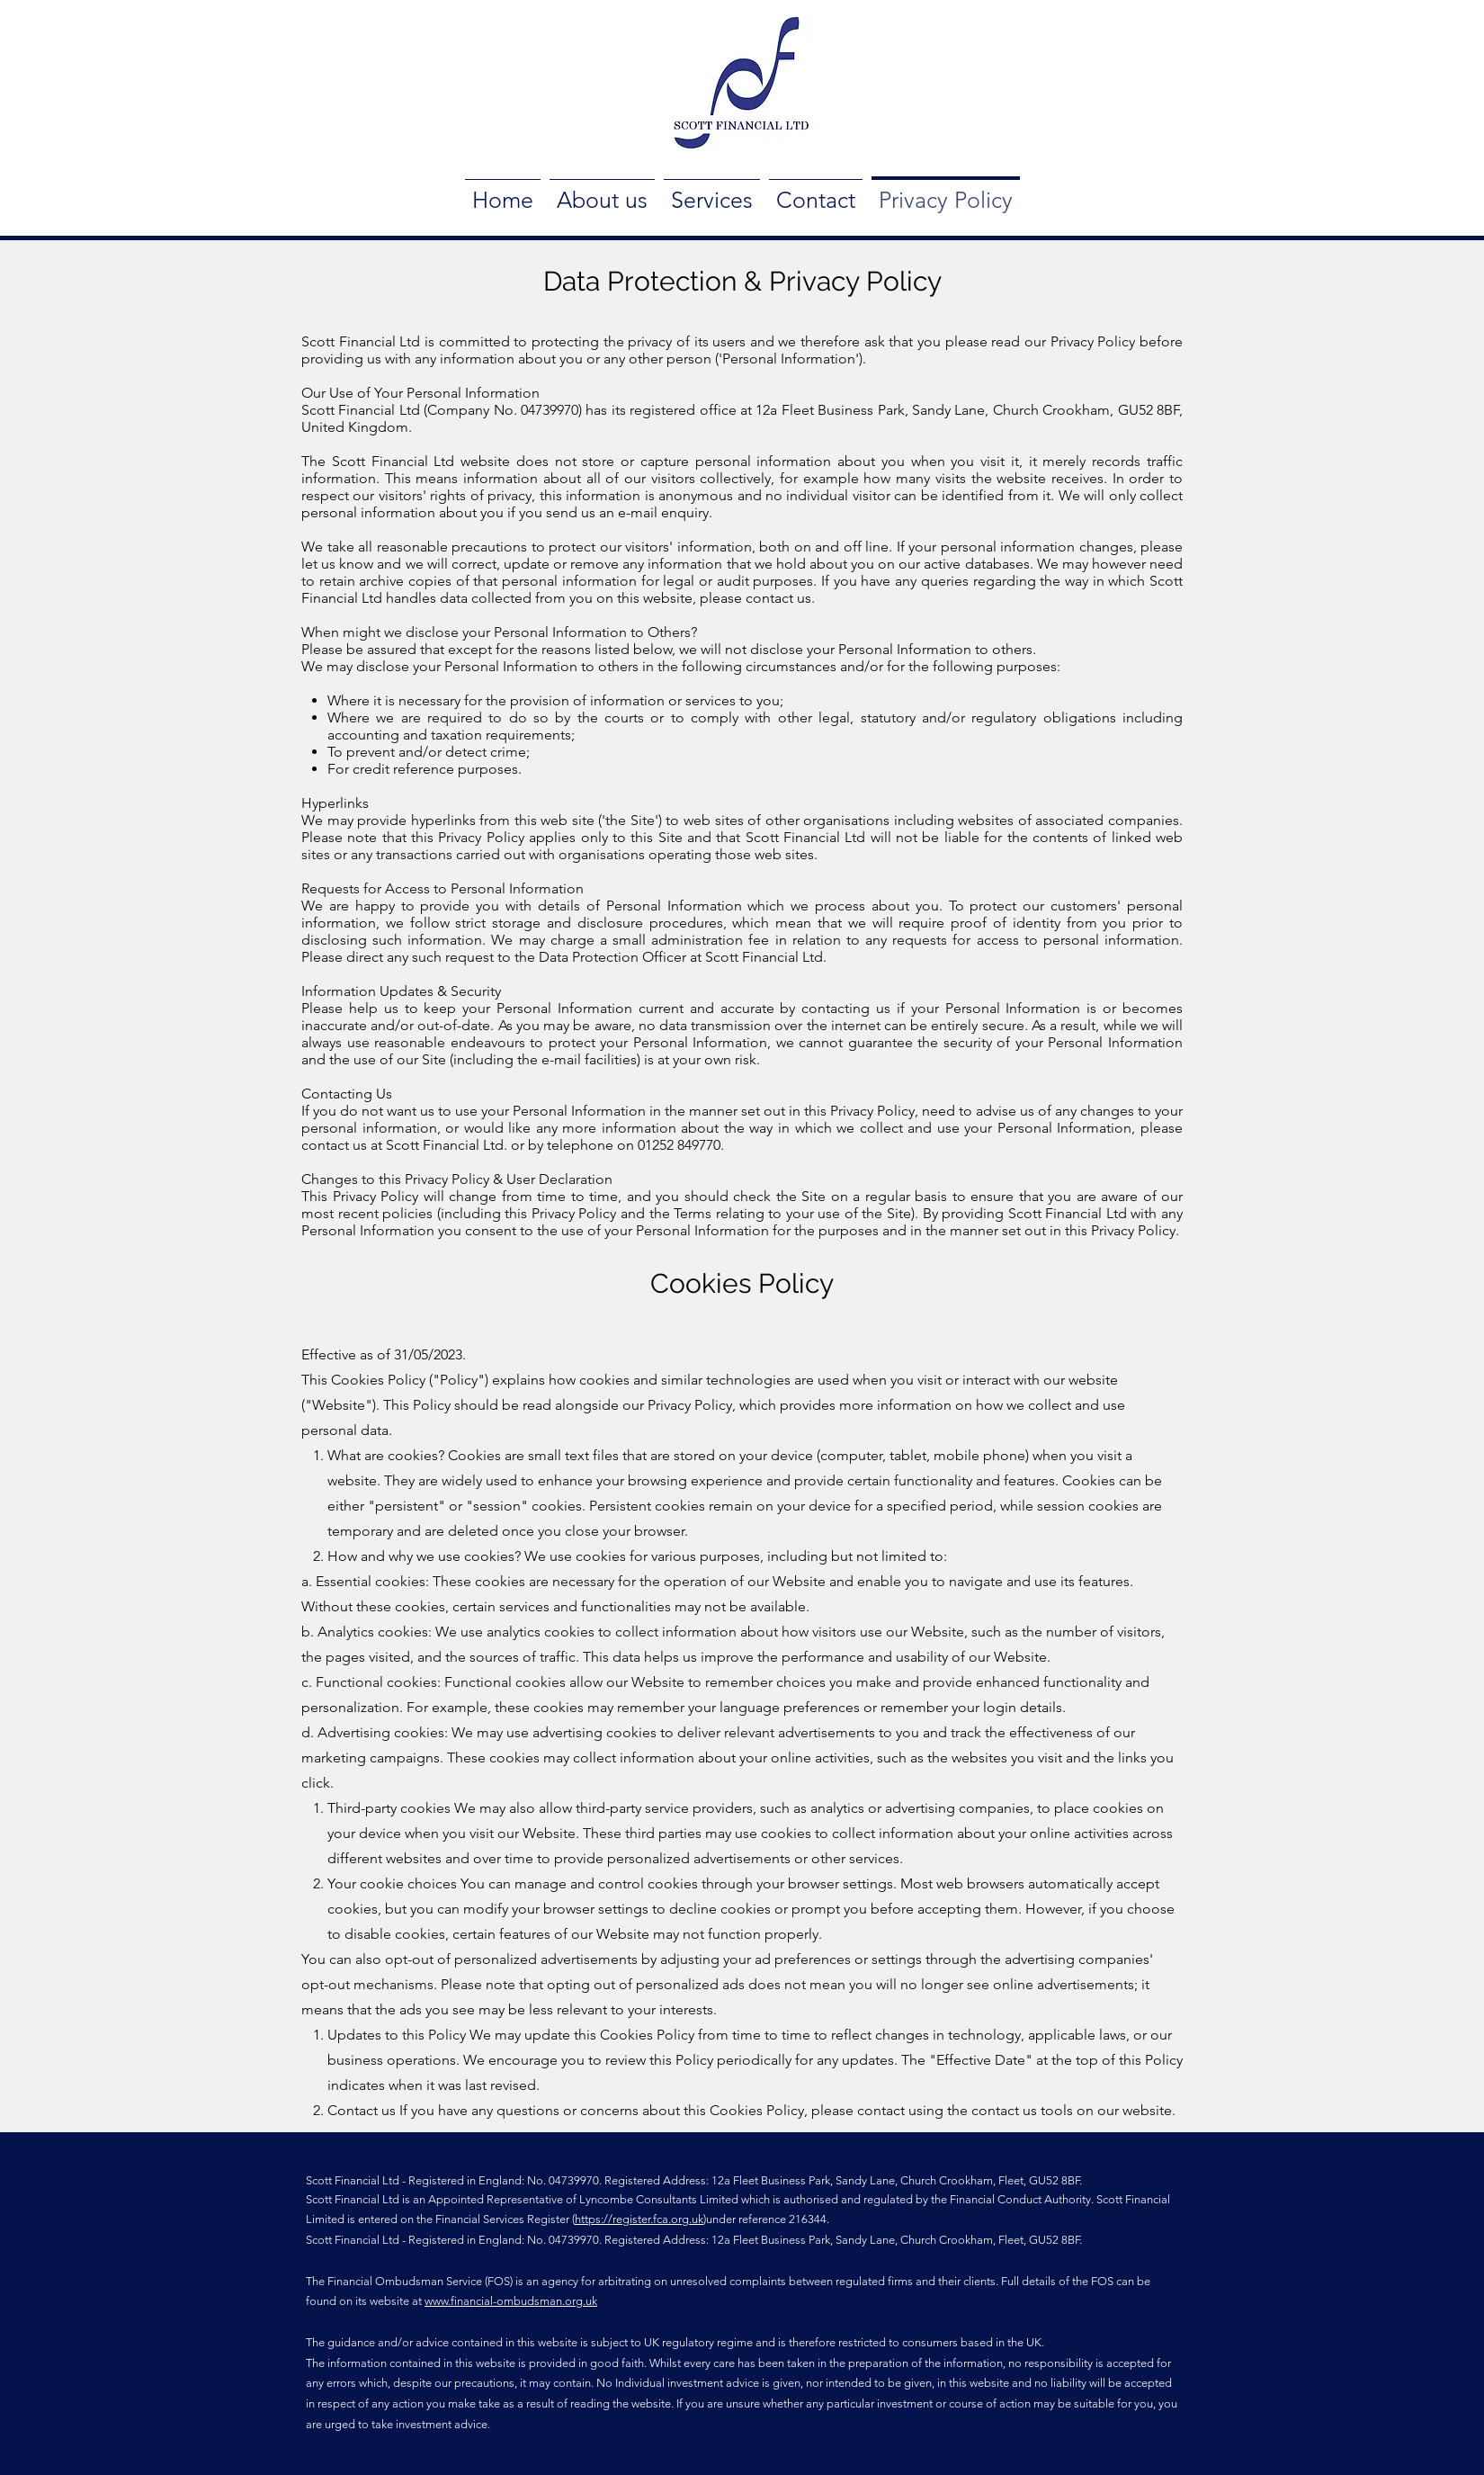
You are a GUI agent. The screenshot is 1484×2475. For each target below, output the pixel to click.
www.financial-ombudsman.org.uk (511, 2301)
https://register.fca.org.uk (639, 2219)
